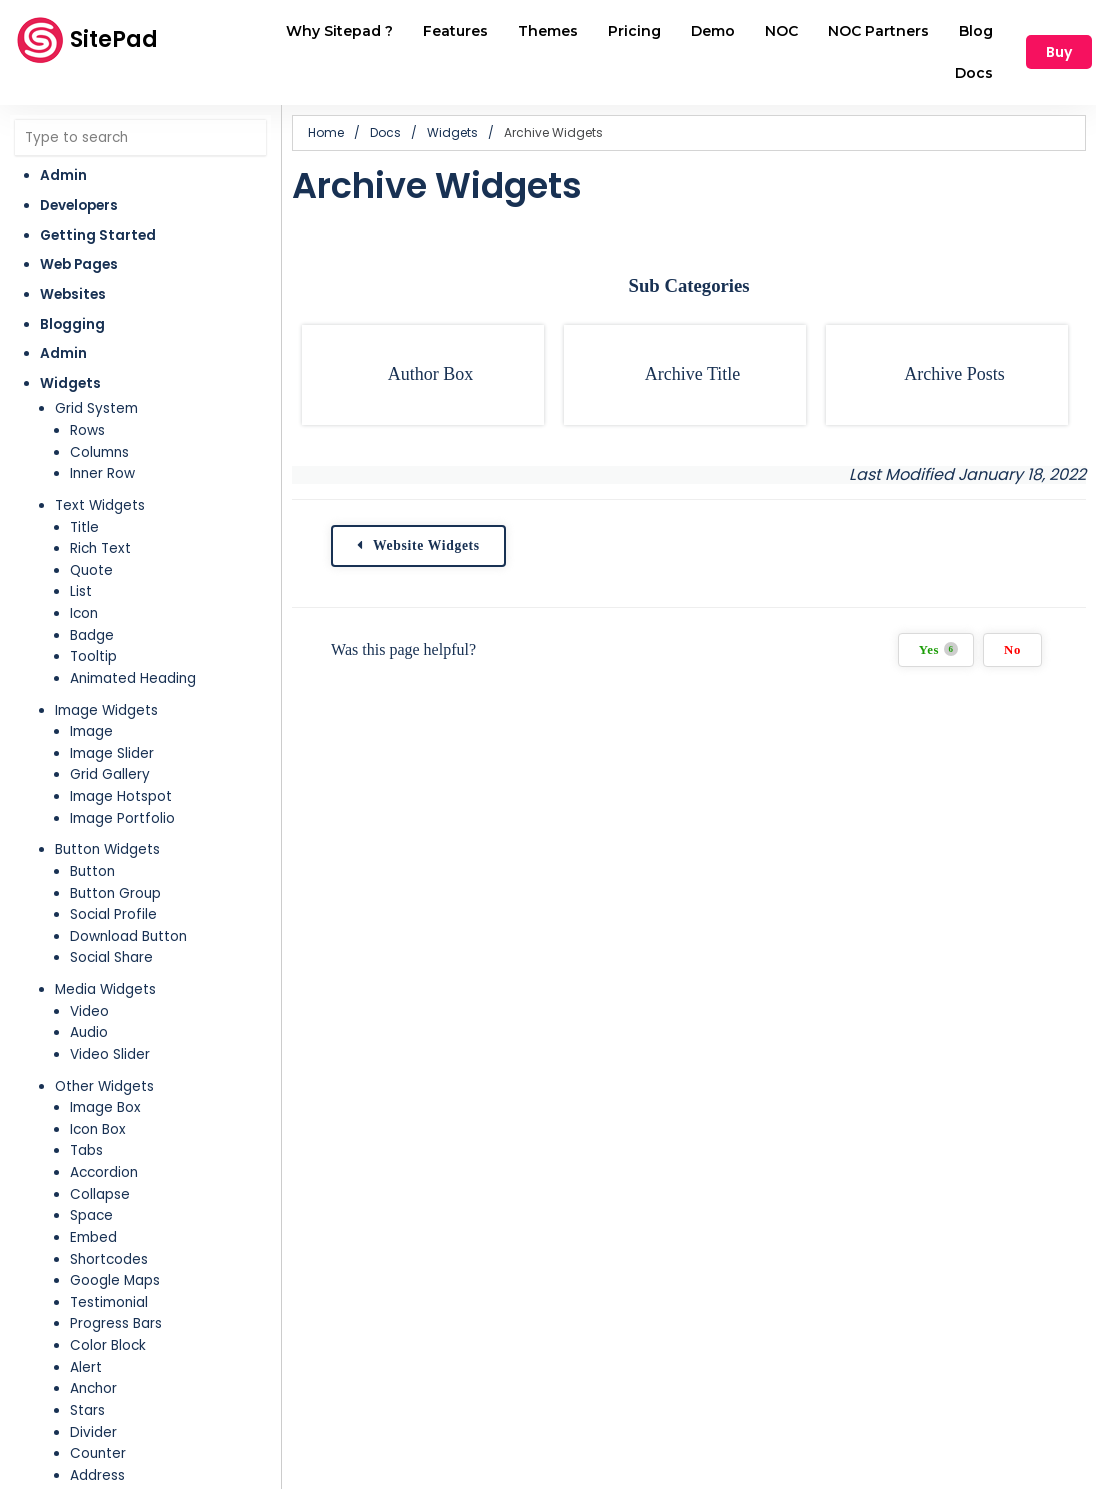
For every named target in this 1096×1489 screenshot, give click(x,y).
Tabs (86, 1150)
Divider (93, 1432)
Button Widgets (107, 849)
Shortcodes (109, 1259)
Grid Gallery (110, 774)
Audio (89, 1032)
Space (91, 1215)
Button (92, 871)
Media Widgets (105, 989)
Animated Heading (133, 678)
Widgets (70, 383)
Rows (87, 430)
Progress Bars (116, 1323)
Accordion (104, 1172)
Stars (87, 1410)
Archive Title (693, 374)
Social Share (111, 957)
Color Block (108, 1345)
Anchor (93, 1388)
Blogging (72, 324)
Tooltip (93, 656)
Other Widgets (104, 1086)
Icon (84, 613)
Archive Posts (954, 374)
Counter (98, 1453)
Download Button (128, 936)
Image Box (105, 1107)
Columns (99, 452)
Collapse (100, 1194)
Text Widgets (100, 505)
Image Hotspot (121, 796)
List (81, 591)
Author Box (431, 374)
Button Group (115, 893)
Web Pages (79, 264)
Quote (91, 570)
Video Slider (110, 1054)
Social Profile (113, 914)
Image (91, 731)
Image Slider (112, 753)
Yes (938, 649)
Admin (63, 175)
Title (84, 527)
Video (89, 1011)
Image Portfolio (122, 818)
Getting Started (98, 235)
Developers (79, 205)
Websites (73, 294)
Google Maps (115, 1280)
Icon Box (98, 1129)
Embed (93, 1237)
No (1012, 650)
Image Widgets (106, 710)
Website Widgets (427, 545)
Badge (92, 635)
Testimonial (109, 1302)
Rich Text (100, 548)
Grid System (96, 408)
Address (97, 1475)
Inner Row (102, 473)
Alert (86, 1367)
